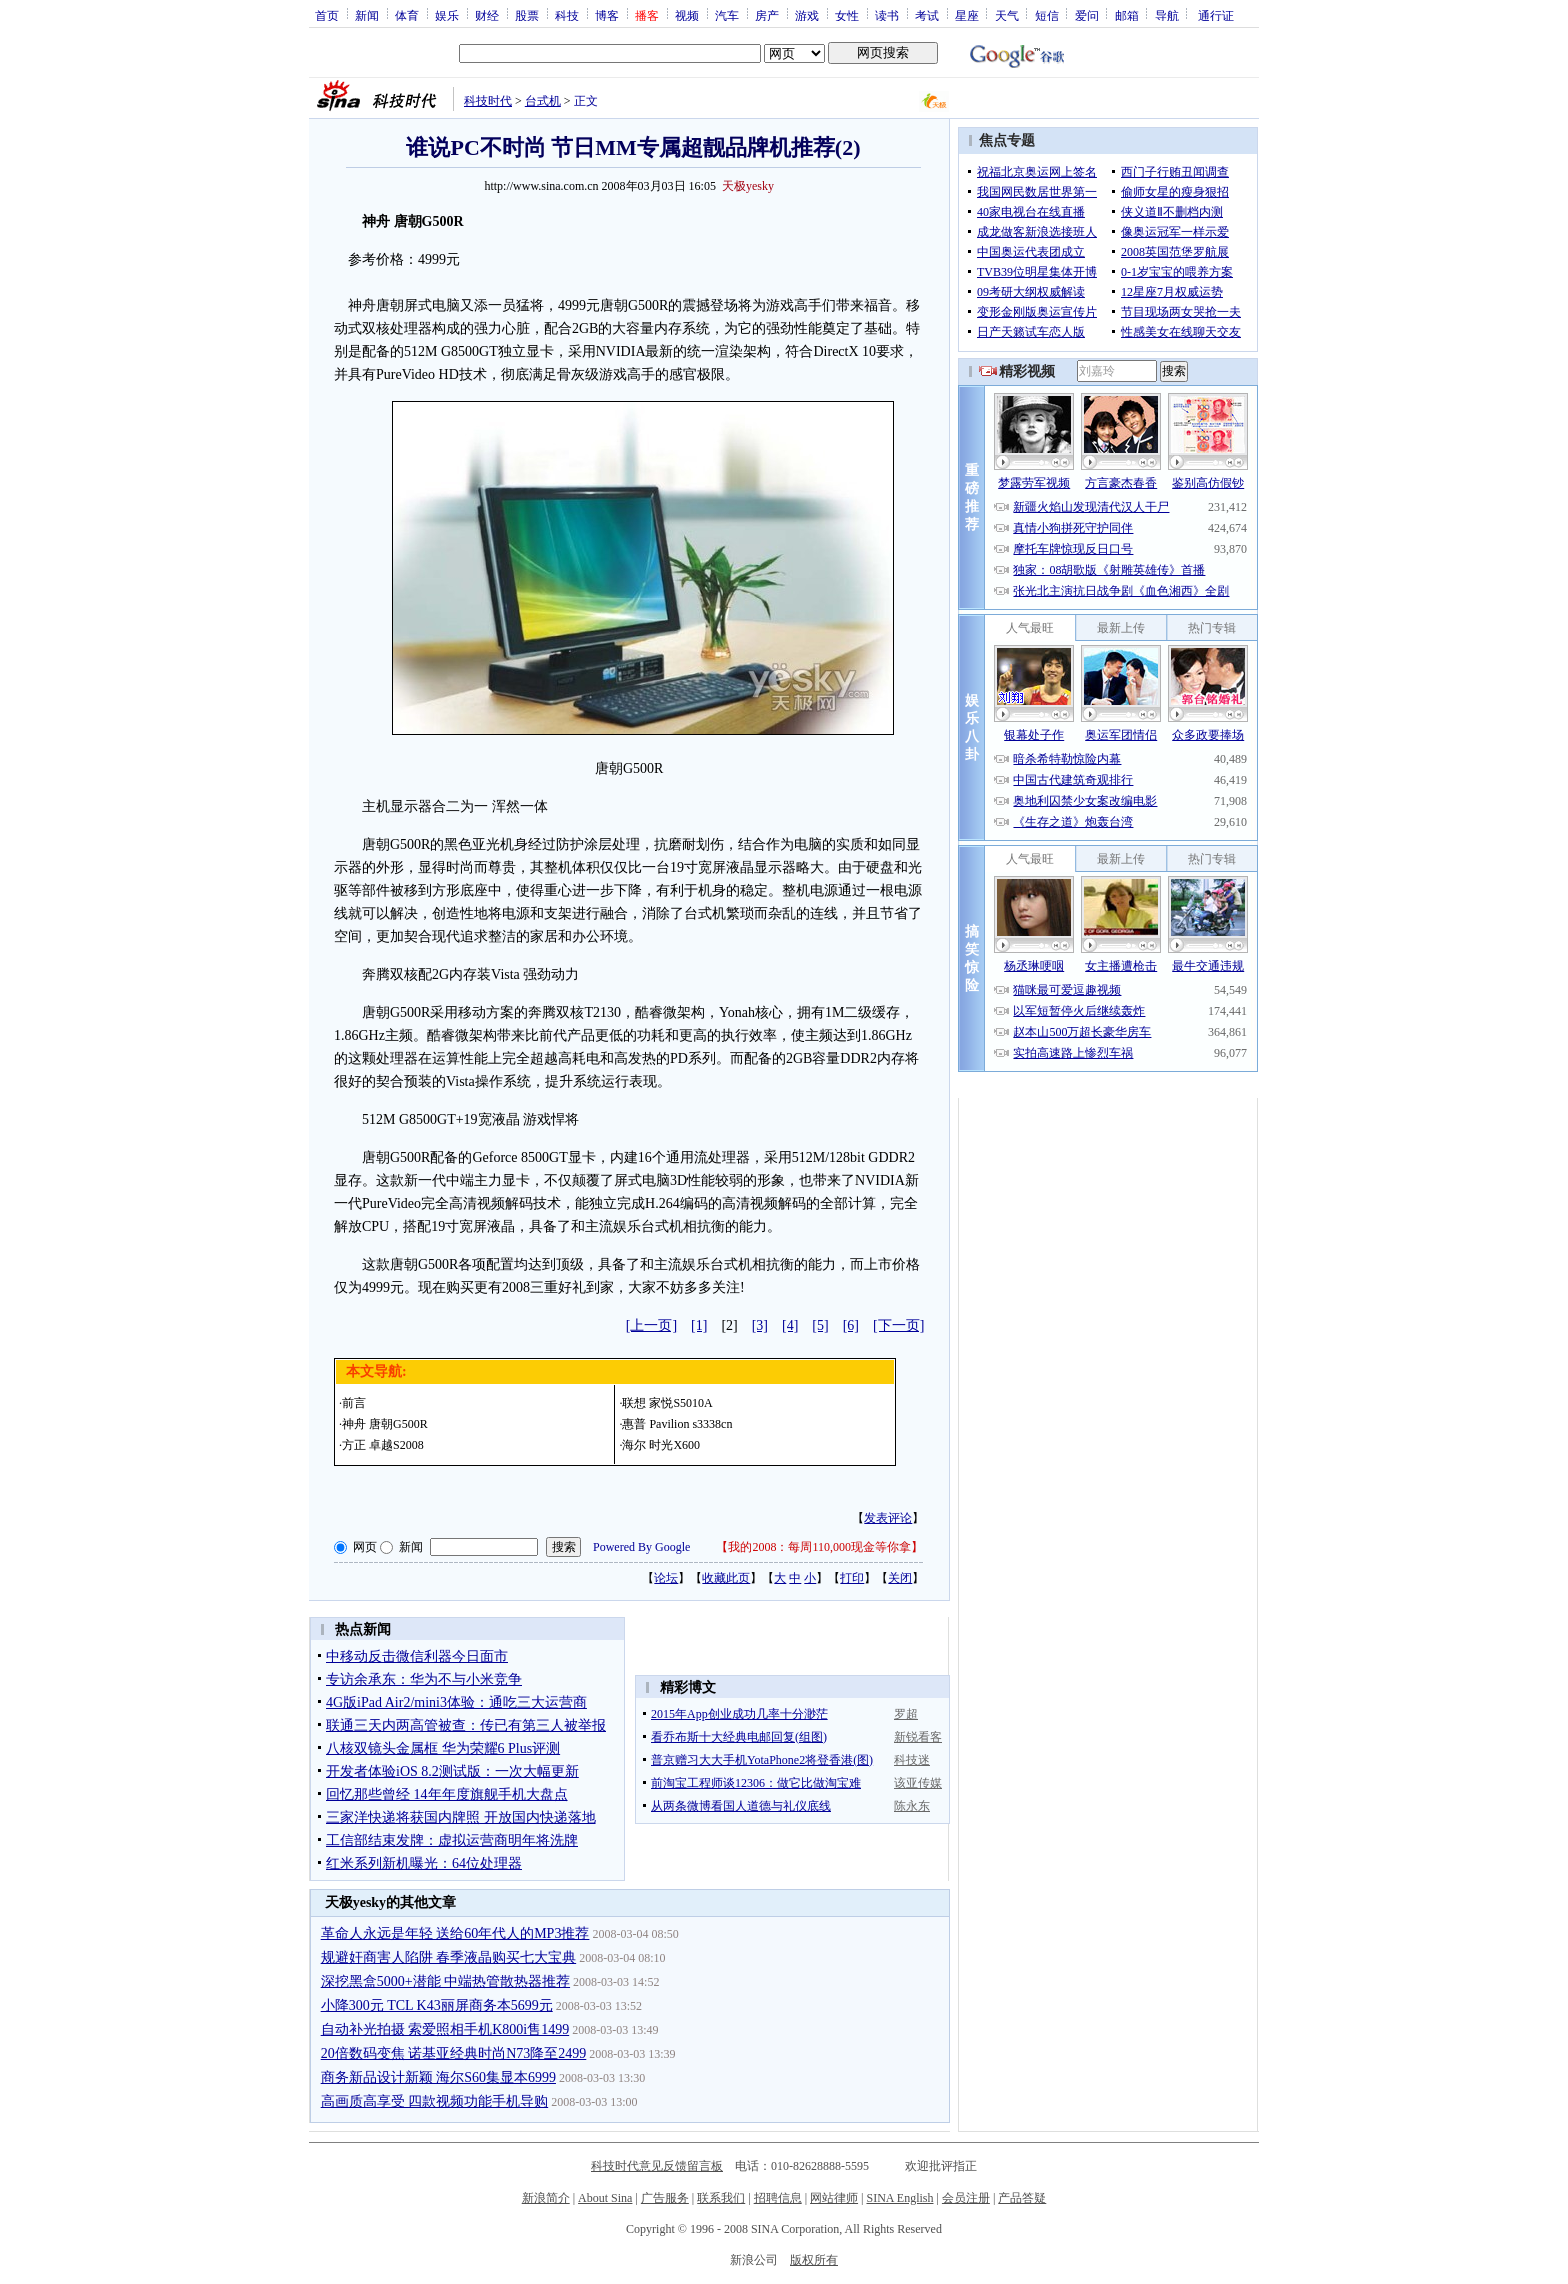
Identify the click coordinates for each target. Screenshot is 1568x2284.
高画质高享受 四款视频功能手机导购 (435, 2101)
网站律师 (834, 2198)
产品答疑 (1022, 2198)
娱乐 (447, 15)
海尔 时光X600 (661, 1445)
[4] (790, 1325)
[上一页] (651, 1325)
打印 (852, 1578)
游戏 (807, 15)
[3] (760, 1325)
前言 (354, 1403)
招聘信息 (778, 2198)
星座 (967, 15)
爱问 (1087, 15)
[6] (851, 1325)
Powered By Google (641, 1547)
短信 (1047, 15)
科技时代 (488, 101)
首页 (327, 15)
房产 (767, 15)
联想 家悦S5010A (667, 1403)
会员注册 (966, 2198)
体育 (407, 15)
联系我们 (721, 2198)
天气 (1007, 15)
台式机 (543, 101)
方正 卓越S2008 (383, 1445)
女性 (847, 15)
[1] (699, 1325)
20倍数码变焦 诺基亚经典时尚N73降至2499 (454, 2053)
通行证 (1216, 15)
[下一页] (898, 1325)
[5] (820, 1325)
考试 (927, 15)
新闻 (367, 15)
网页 (365, 1547)
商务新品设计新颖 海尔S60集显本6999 (438, 2077)
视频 (687, 15)
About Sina (605, 2198)
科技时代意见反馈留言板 (657, 2166)
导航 (1167, 15)
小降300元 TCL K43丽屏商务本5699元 (437, 2005)
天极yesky (748, 186)
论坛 (666, 1578)
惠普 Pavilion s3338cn (677, 1424)
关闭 (900, 1578)
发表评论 (888, 1518)
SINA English (899, 2198)
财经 (487, 15)
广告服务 (665, 2198)
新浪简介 (546, 2198)
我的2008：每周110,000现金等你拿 (819, 1547)
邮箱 (1127, 15)
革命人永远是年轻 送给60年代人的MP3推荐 (455, 1933)
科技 (567, 15)
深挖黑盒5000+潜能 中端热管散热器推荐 (445, 1981)
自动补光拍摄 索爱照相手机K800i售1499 (445, 2029)
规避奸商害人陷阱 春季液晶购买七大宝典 (449, 1957)
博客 (607, 15)
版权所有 (814, 2260)
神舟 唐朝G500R (385, 1424)
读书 (887, 15)
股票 (527, 15)
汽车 (727, 15)
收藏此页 (726, 1578)
